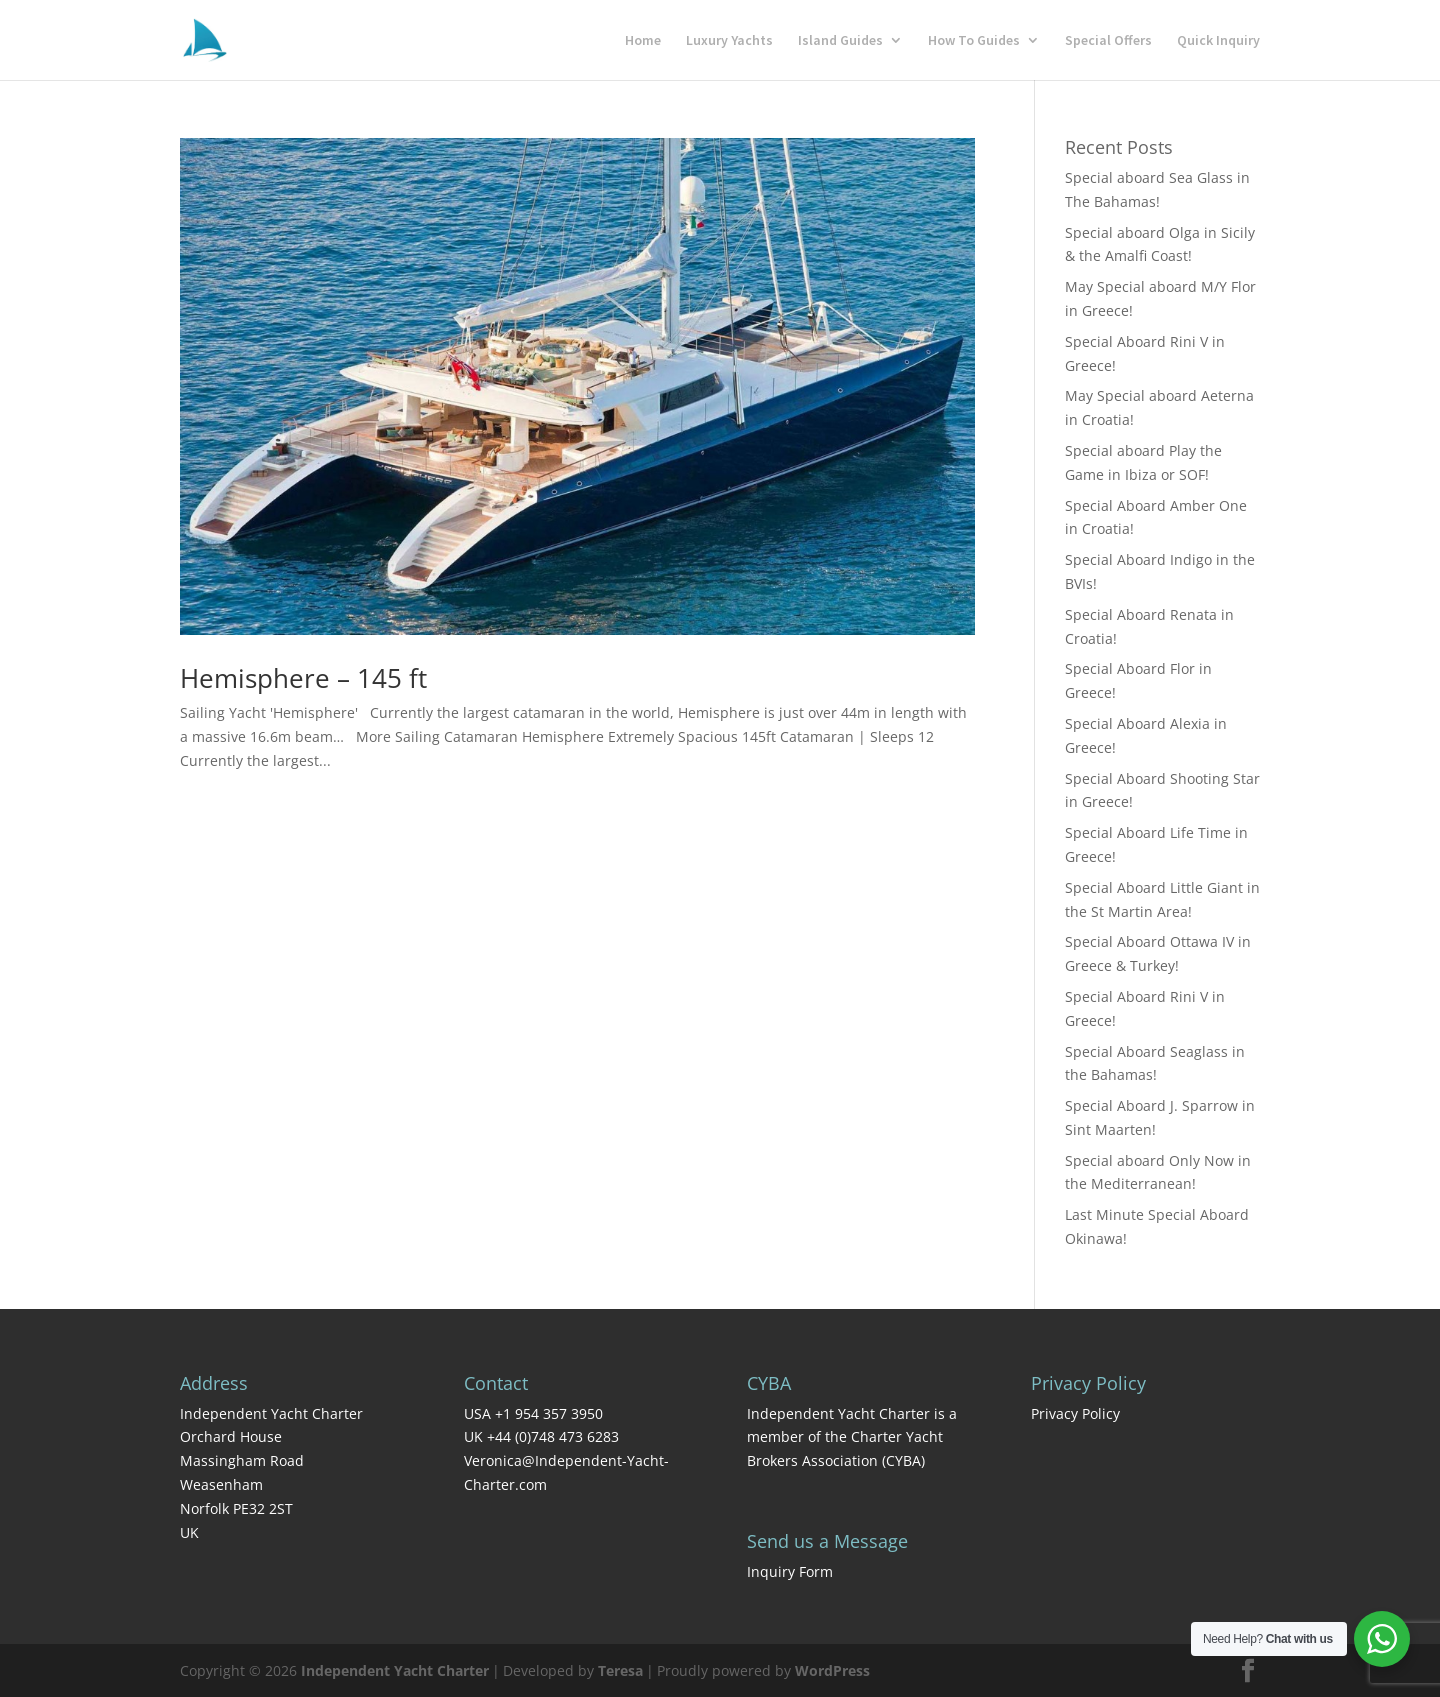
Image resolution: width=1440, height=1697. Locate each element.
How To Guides (974, 41)
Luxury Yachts (729, 41)
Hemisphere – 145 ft (303, 678)
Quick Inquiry (1218, 41)
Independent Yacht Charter (395, 1670)
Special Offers (1108, 41)
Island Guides (840, 41)
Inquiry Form (790, 1571)
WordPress (832, 1670)
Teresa (620, 1670)
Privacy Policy (1075, 1413)
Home (643, 41)
